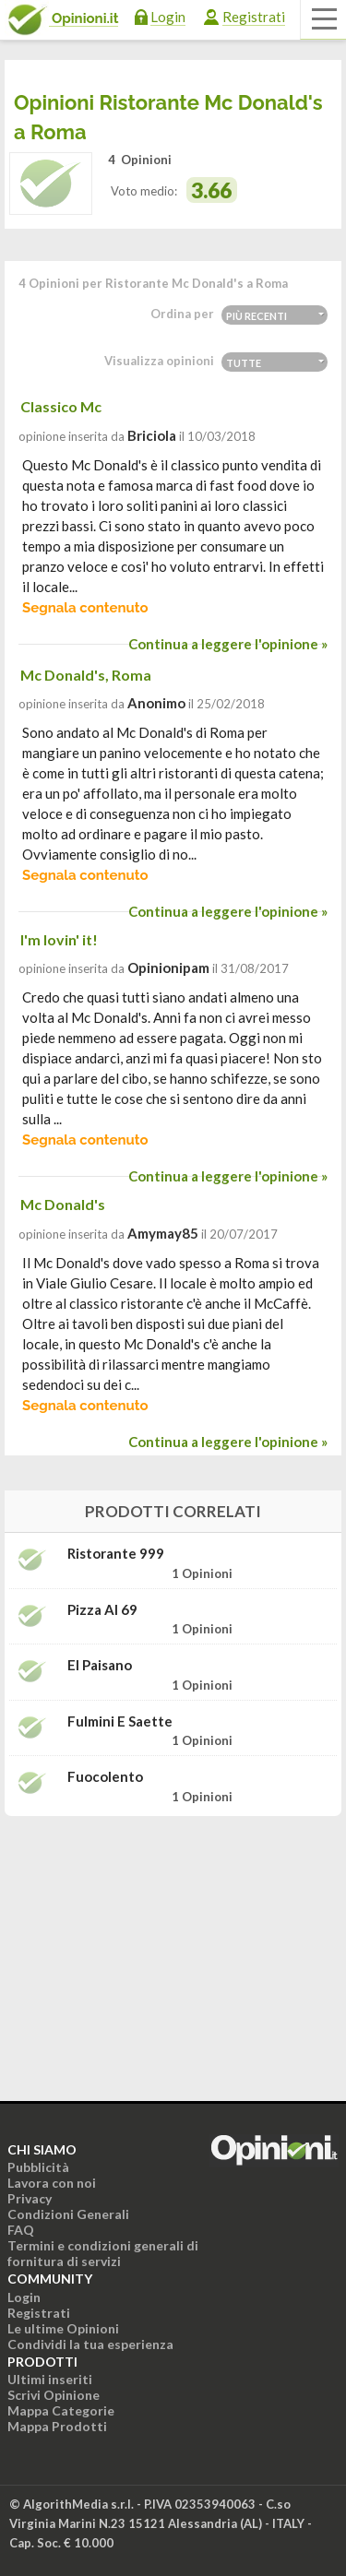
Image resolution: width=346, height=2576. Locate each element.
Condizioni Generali (68, 2214)
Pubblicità (38, 2167)
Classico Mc (60, 406)
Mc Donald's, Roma (85, 674)
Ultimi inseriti (49, 2379)
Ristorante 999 (115, 1553)
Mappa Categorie (60, 2410)
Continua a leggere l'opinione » (228, 643)
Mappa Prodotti (57, 2426)
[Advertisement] (173, 1946)
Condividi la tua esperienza (90, 2344)
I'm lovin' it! (59, 939)
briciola (151, 435)
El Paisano (99, 1665)
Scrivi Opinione (53, 2395)
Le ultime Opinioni (63, 2328)
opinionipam (168, 967)
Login (167, 16)
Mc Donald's (62, 1204)
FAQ (20, 2230)
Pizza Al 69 (102, 1610)
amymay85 (162, 1233)
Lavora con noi (51, 2182)
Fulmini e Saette (120, 1721)
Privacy (29, 2198)
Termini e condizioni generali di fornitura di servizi (102, 2253)
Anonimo (156, 702)
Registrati (253, 16)
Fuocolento (105, 1777)
